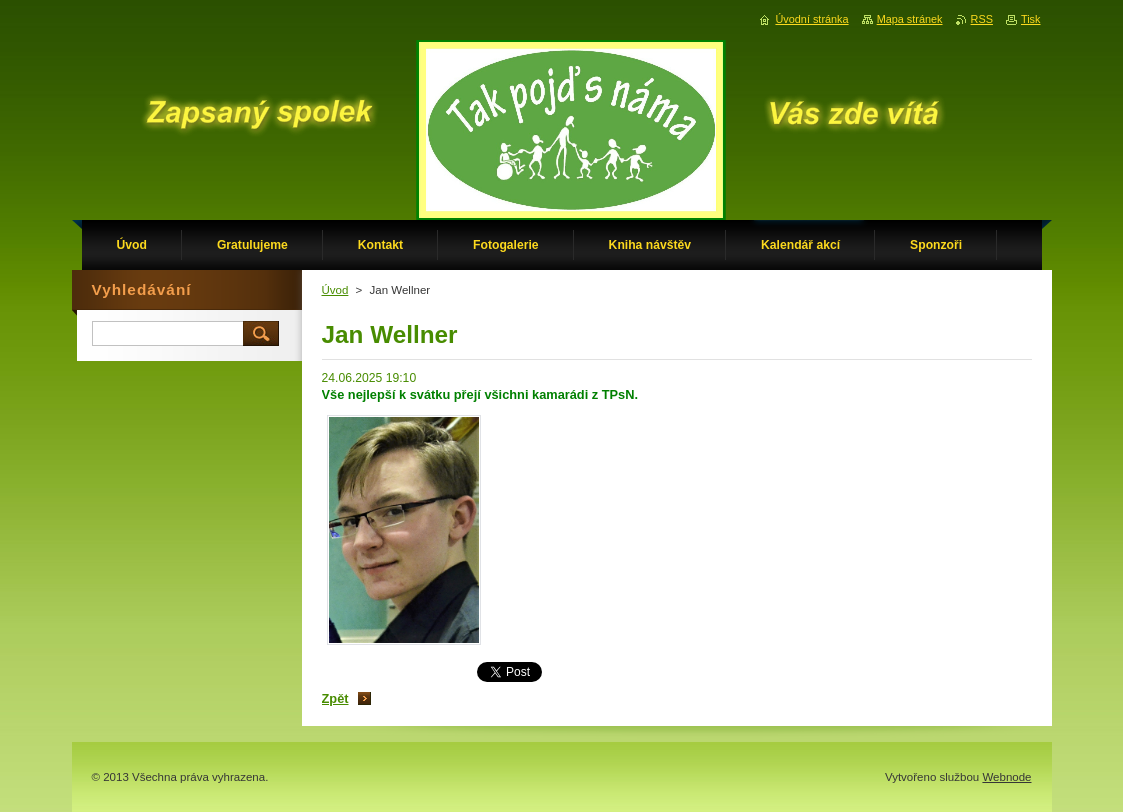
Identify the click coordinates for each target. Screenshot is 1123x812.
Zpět (335, 698)
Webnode (1006, 777)
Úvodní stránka (811, 19)
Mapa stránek (910, 19)
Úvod (335, 290)
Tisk (1031, 19)
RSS (982, 19)
